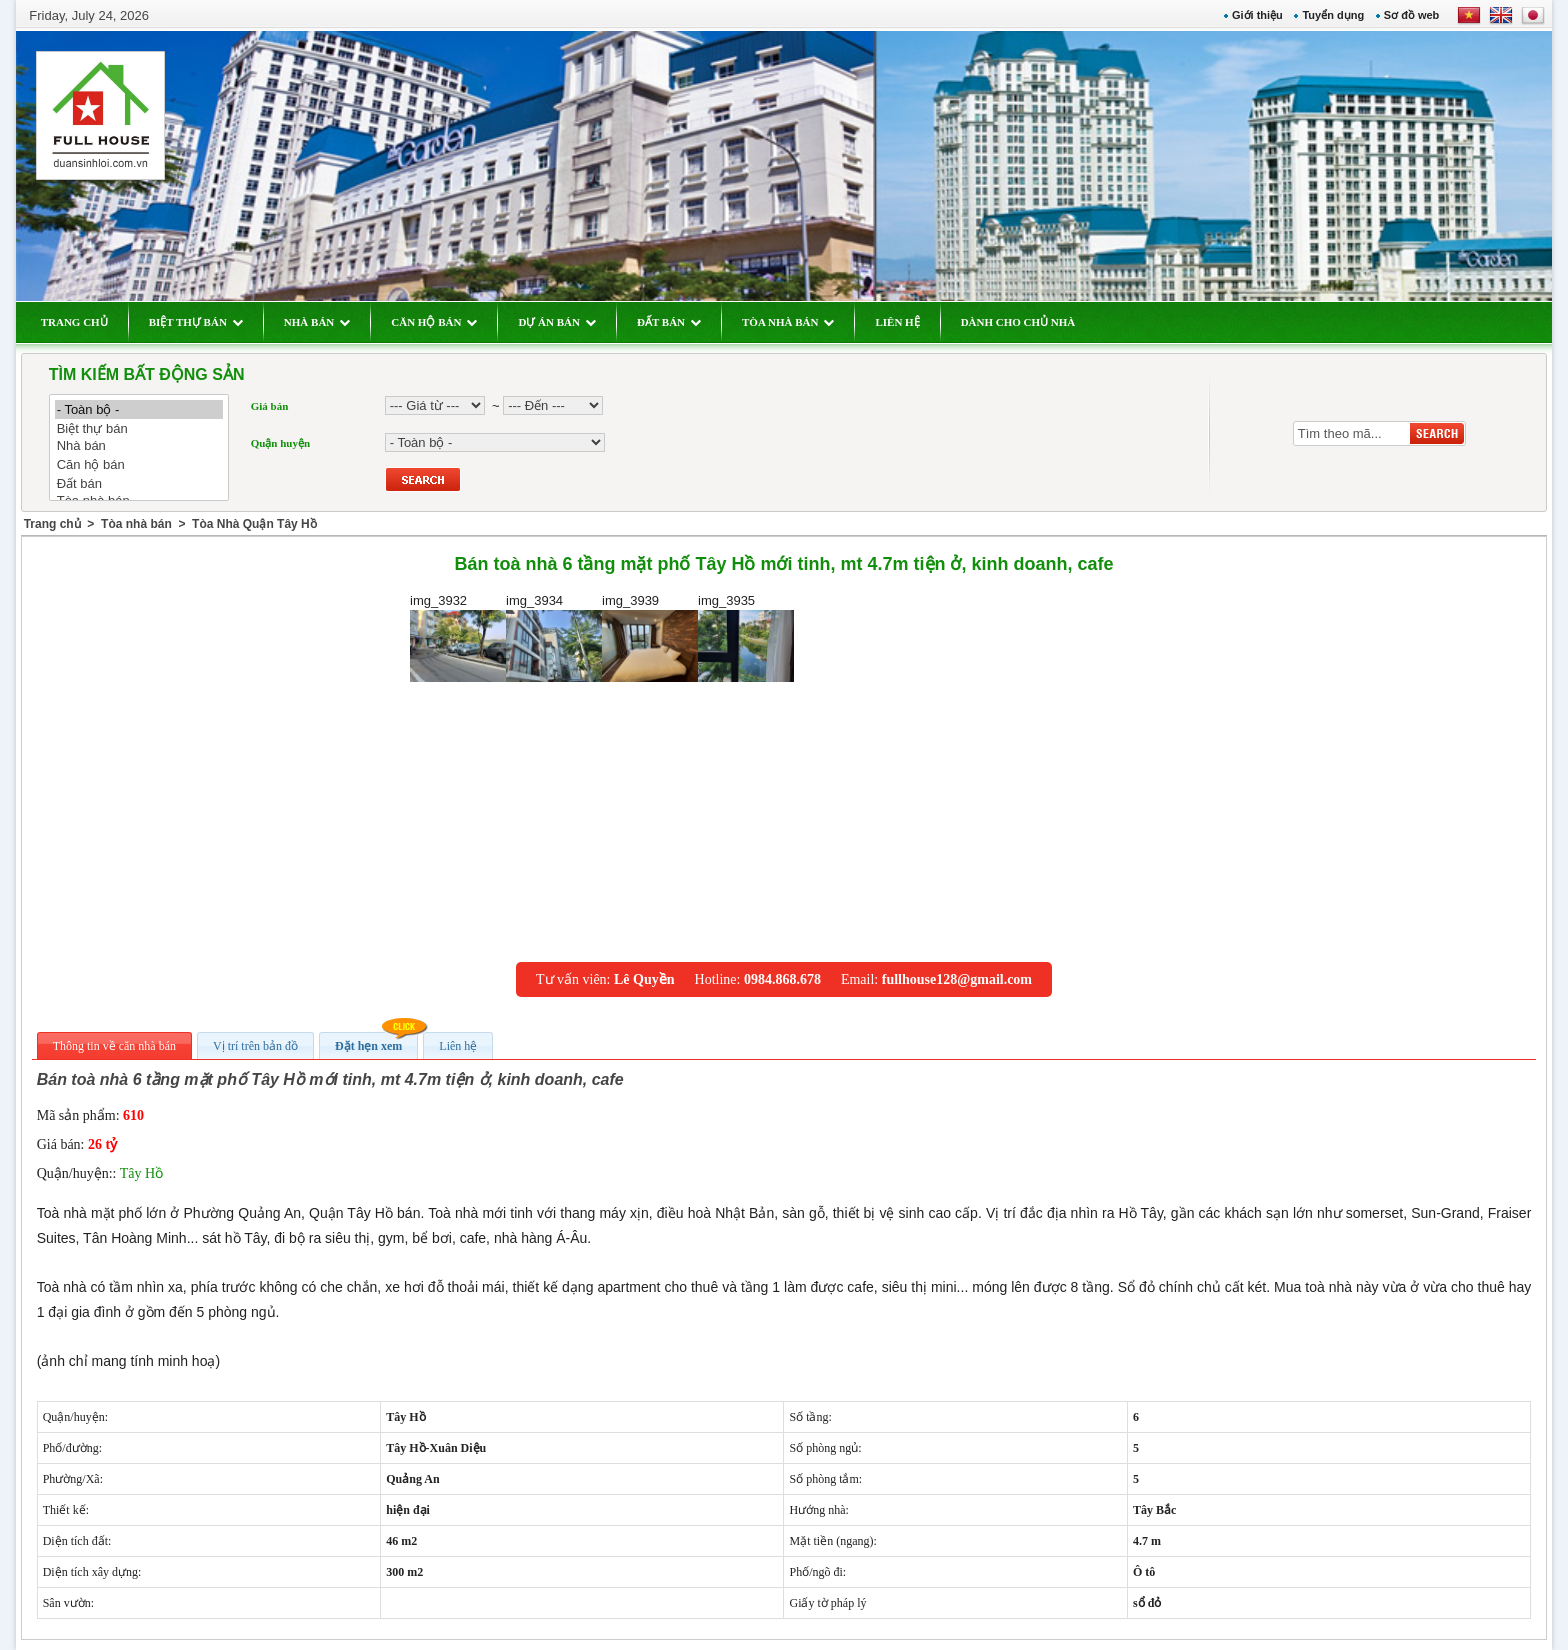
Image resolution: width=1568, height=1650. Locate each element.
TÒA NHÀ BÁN (788, 322)
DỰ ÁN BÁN (557, 322)
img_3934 (554, 637)
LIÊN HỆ (897, 322)
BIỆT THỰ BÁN (196, 322)
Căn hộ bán (139, 464)
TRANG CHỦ (74, 322)
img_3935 (746, 637)
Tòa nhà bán (136, 524)
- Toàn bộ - (139, 409)
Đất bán (139, 483)
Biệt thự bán (139, 428)
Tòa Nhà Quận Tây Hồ (254, 524)
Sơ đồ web (1412, 15)
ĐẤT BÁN (669, 322)
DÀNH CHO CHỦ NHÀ (1018, 322)
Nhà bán (139, 446)
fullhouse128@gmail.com (957, 979)
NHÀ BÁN (317, 322)
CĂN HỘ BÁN (434, 322)
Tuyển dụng (1333, 15)
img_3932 (458, 637)
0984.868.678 (782, 979)
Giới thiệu (1257, 15)
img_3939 (650, 637)
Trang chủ (52, 524)
